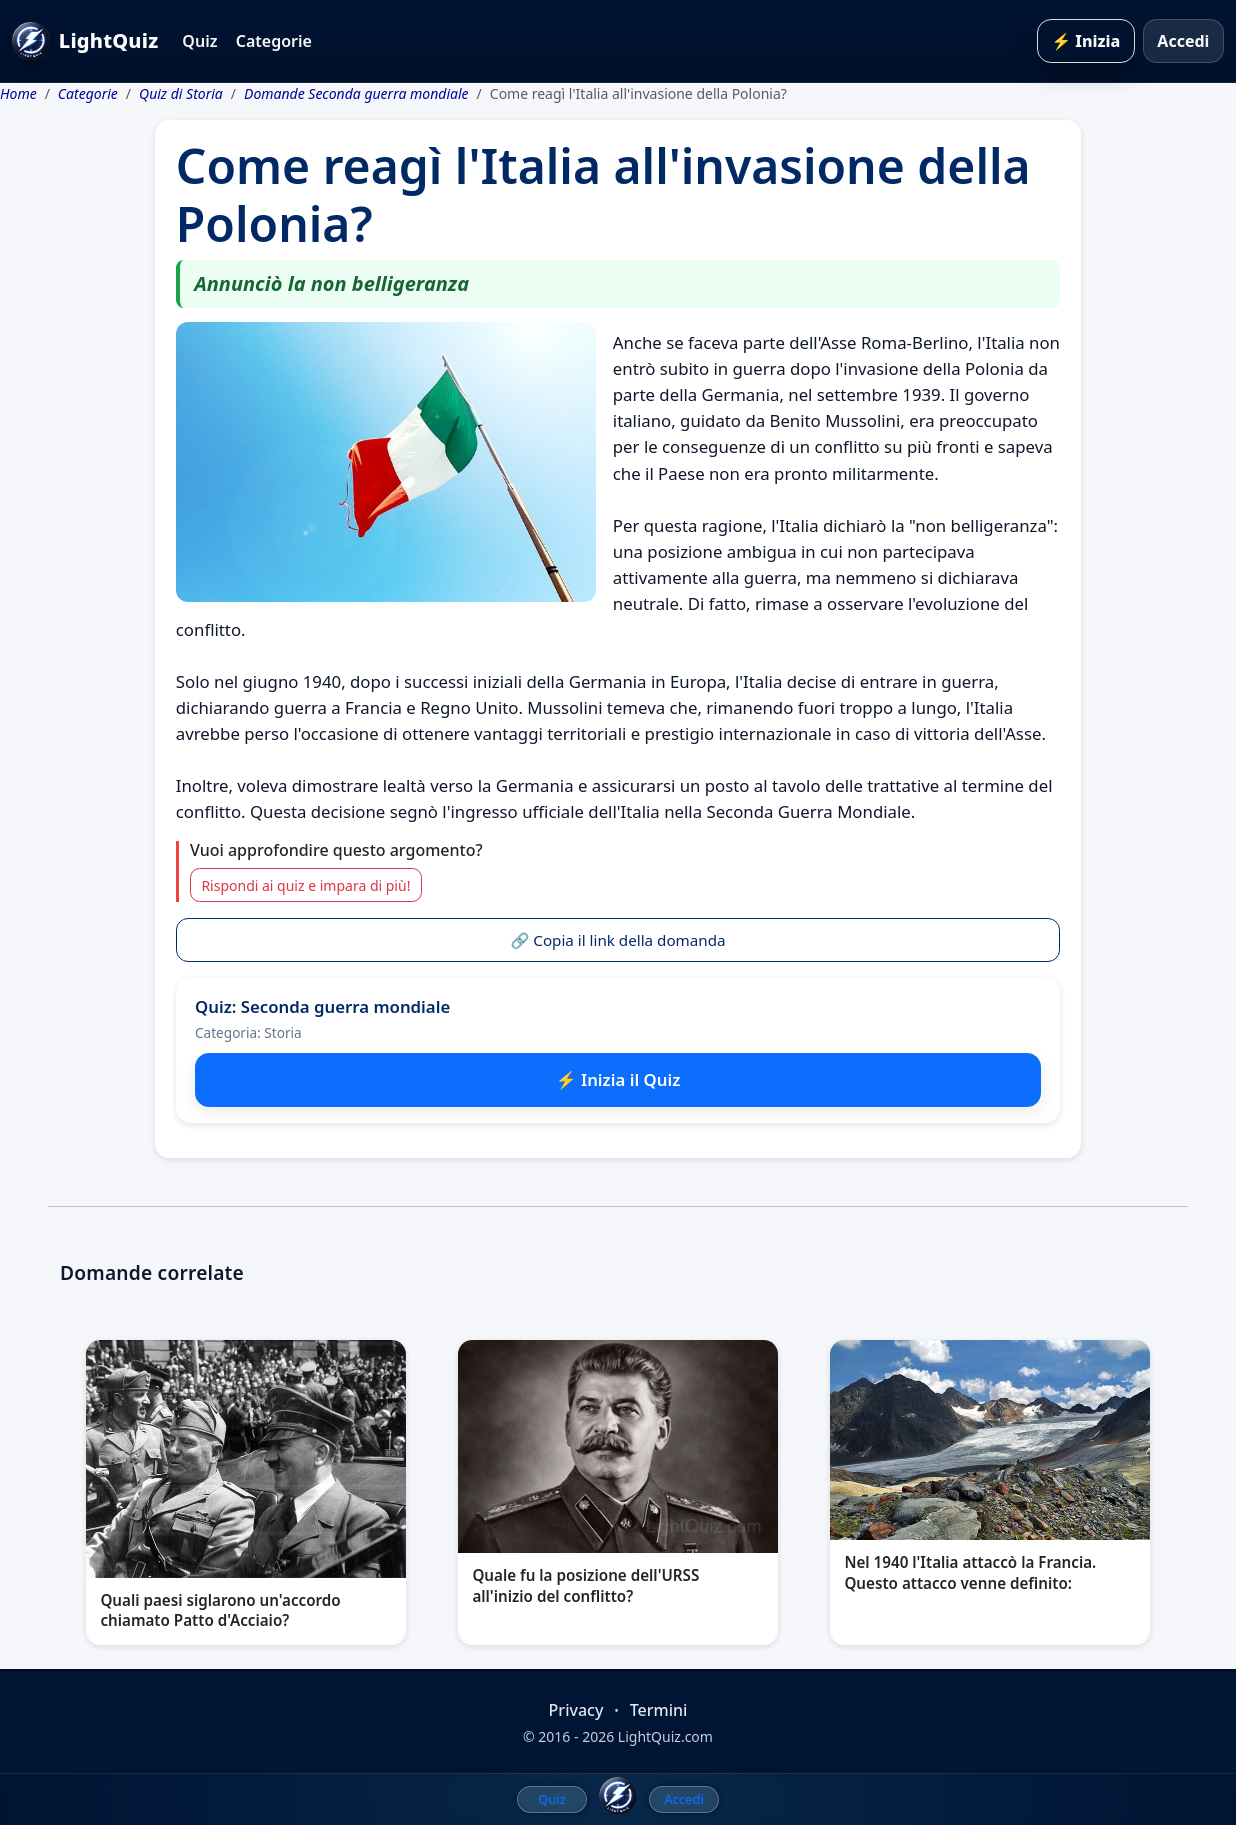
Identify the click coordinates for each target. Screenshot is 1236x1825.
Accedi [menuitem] (684, 1799)
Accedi (1183, 41)
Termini (659, 1710)
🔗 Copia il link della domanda (617, 940)
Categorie (274, 41)
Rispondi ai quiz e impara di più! (305, 885)
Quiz (199, 41)
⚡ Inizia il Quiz (618, 1079)
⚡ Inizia (1085, 41)
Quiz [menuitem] (552, 1799)
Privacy (576, 1710)
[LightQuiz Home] (618, 1796)
